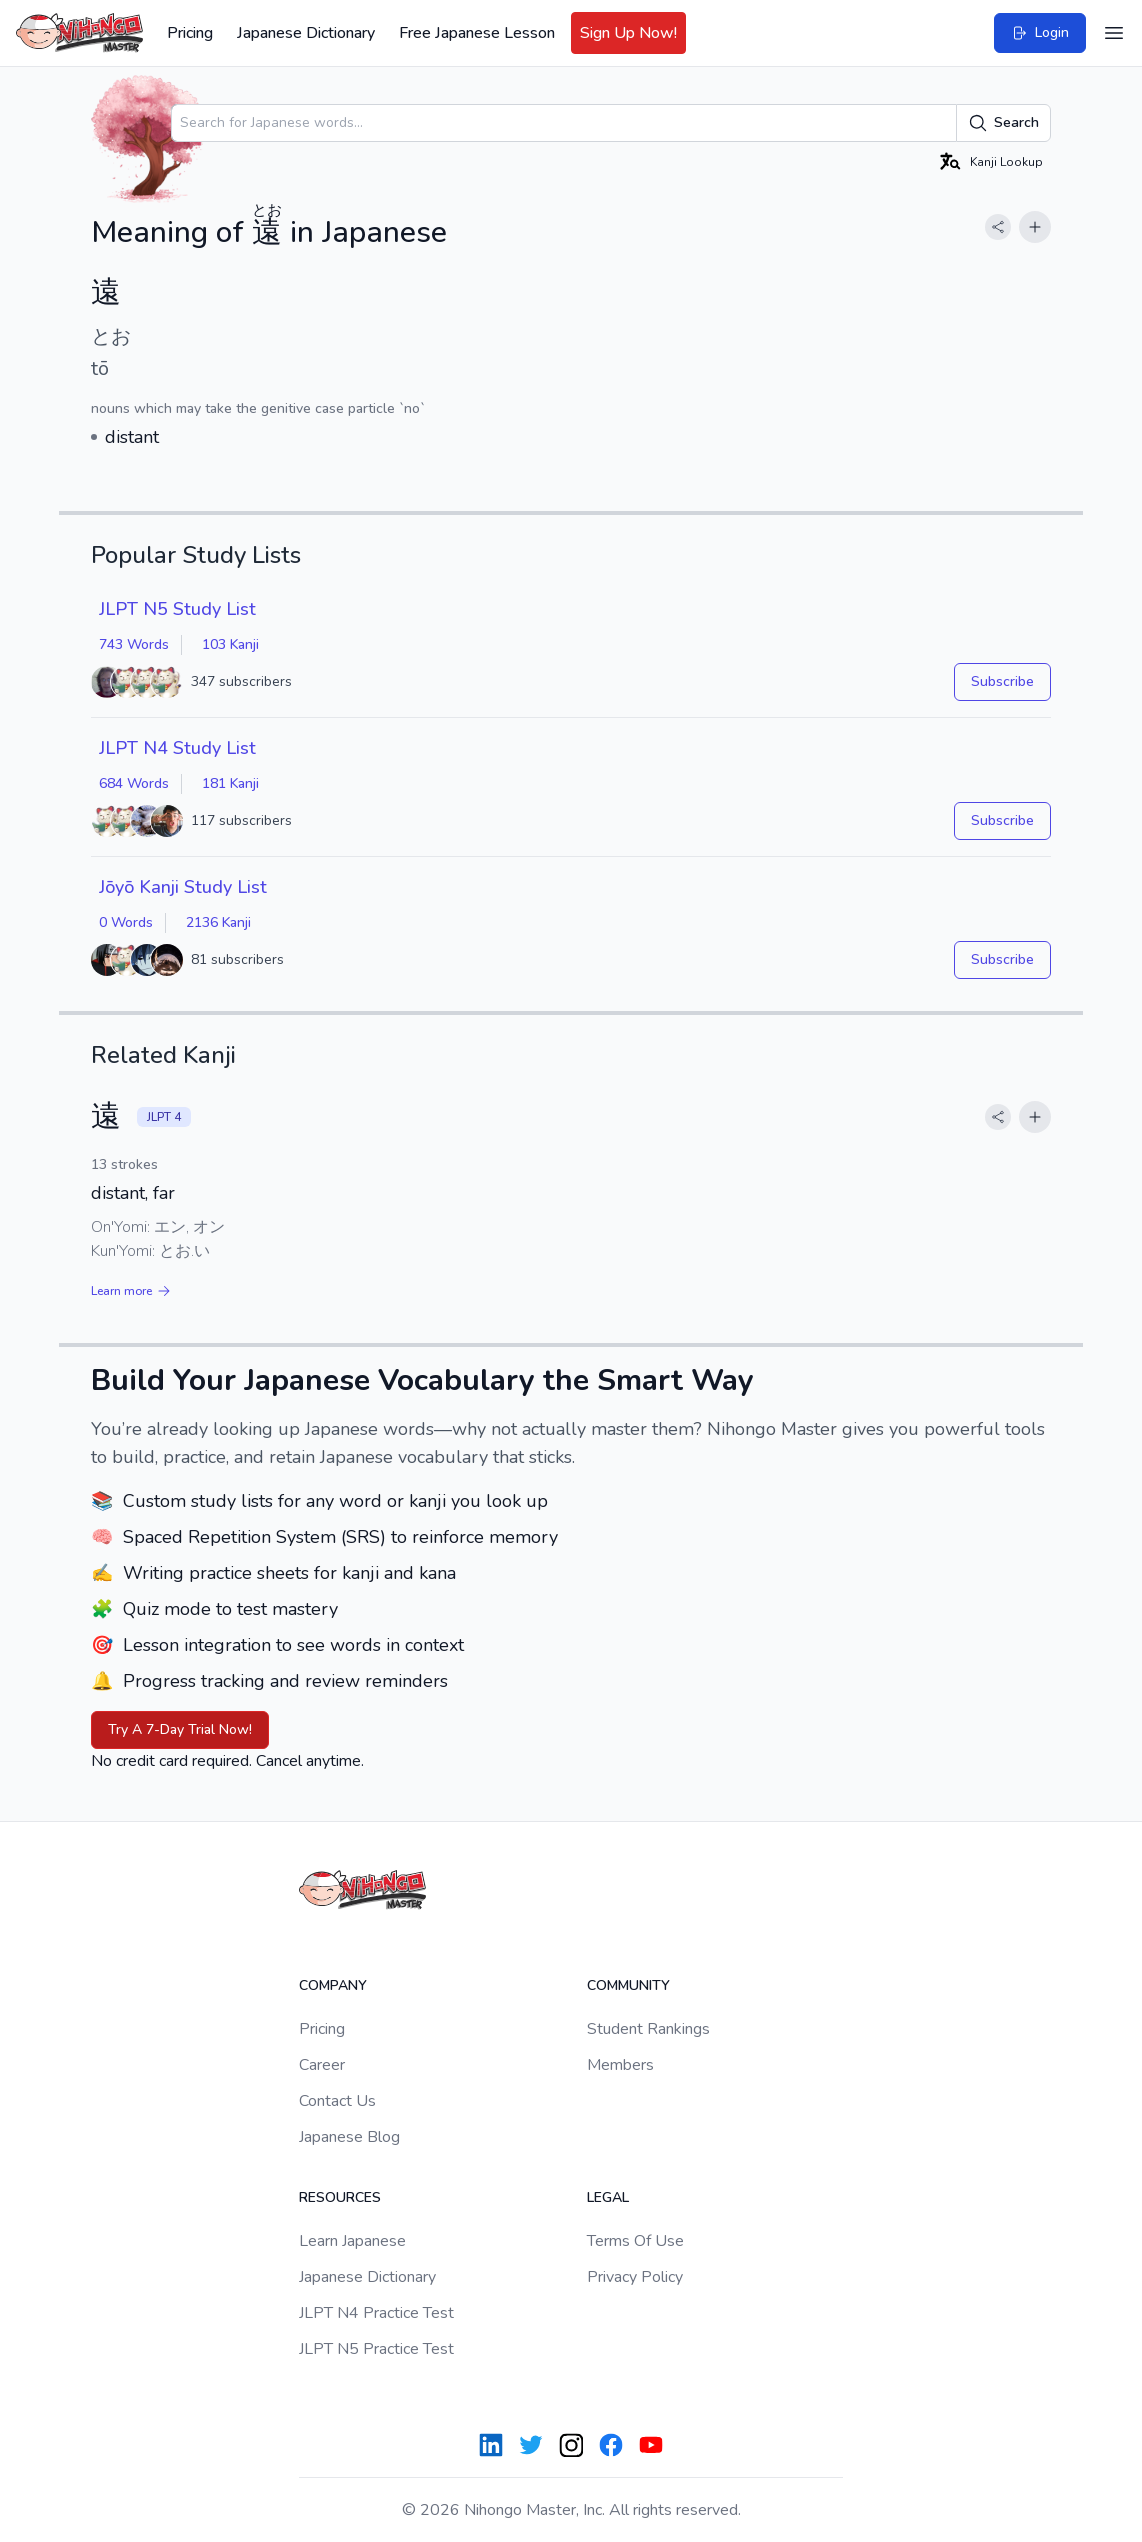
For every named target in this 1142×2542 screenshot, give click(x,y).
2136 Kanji (218, 922)
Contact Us (337, 2101)
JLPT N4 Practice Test (376, 2313)
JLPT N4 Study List (177, 748)
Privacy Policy (635, 2277)
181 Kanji (230, 783)
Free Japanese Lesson (477, 33)
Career (322, 2065)
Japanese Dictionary (306, 33)
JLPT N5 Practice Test (376, 2349)
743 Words (134, 644)
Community (628, 1985)
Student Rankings (648, 2029)
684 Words (134, 783)
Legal (608, 2197)
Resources (340, 2197)
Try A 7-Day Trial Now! (180, 1729)
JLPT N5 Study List (177, 609)
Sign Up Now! (628, 33)
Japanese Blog (349, 2137)
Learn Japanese (352, 2241)
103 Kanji (230, 644)
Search (1003, 123)
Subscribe (1002, 681)
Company (333, 1985)
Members (620, 2065)
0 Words (126, 922)
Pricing (190, 33)
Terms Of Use (635, 2241)
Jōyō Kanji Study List (183, 887)
